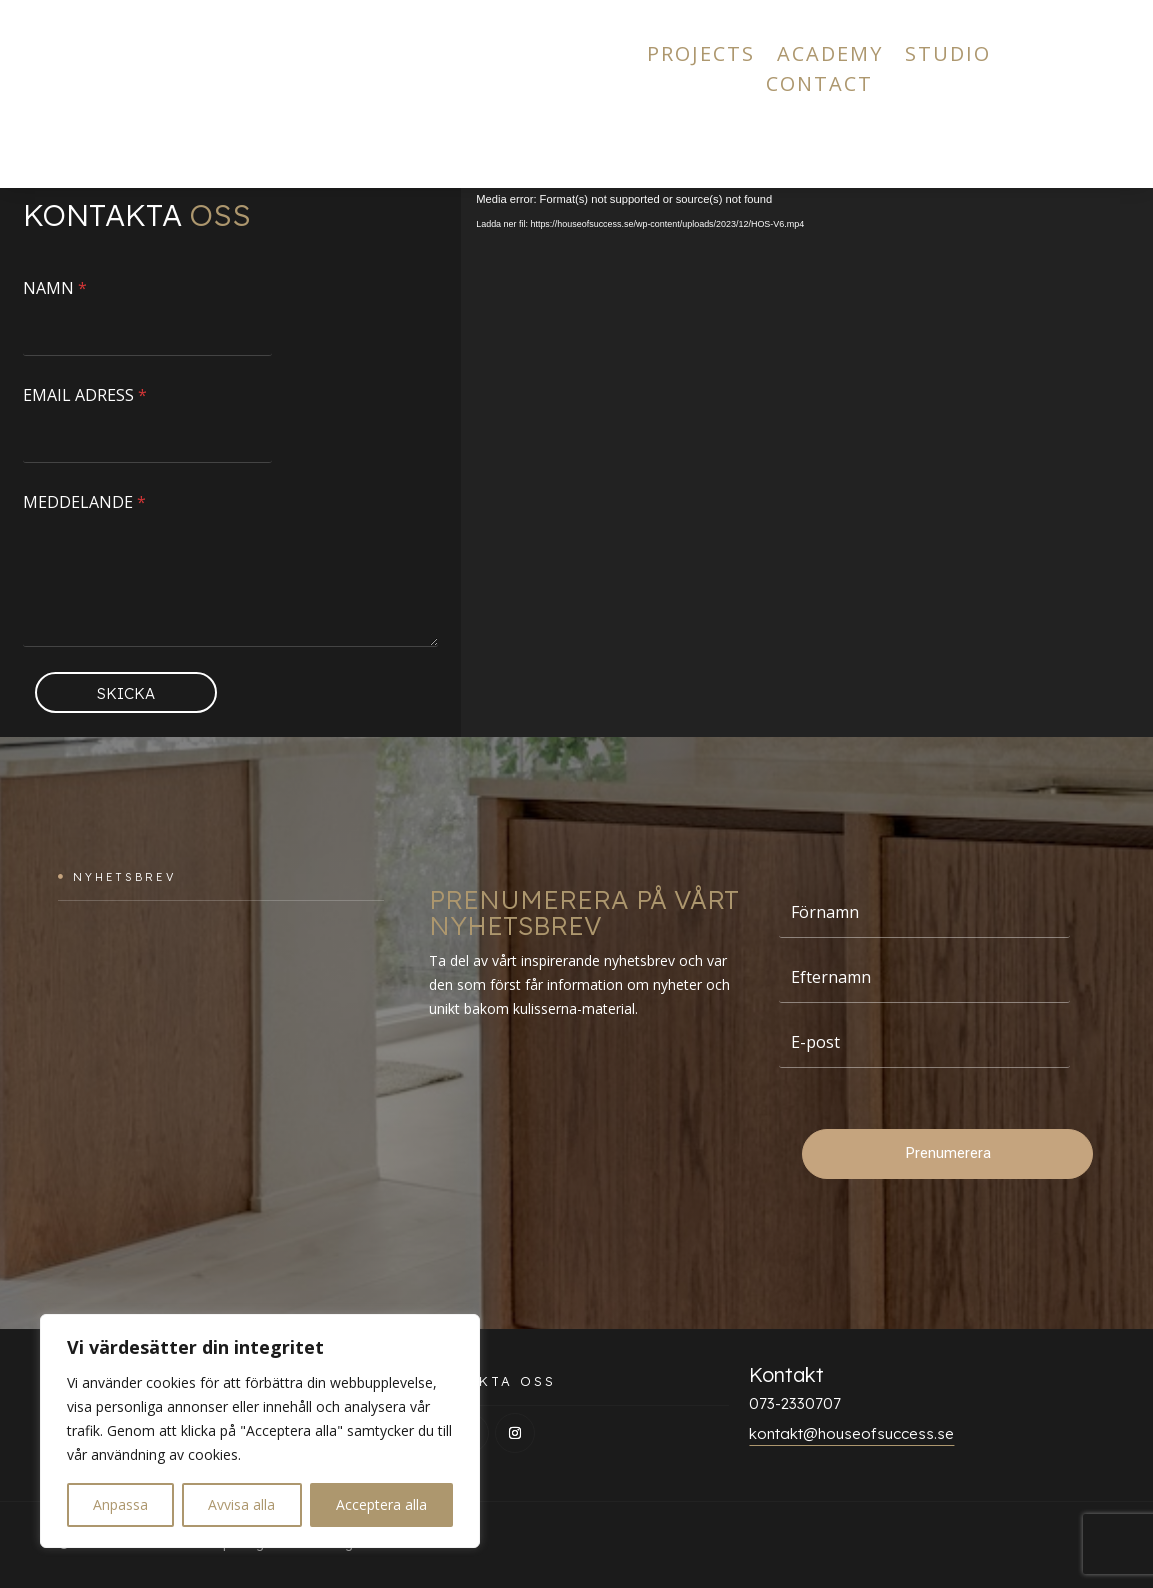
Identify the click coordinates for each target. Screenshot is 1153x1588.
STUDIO (948, 57)
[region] (260, 1431)
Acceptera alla (381, 1504)
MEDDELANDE (84, 502)
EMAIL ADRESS (85, 395)
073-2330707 (795, 1403)
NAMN (55, 288)
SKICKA (126, 693)
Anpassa (120, 1504)
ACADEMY (830, 57)
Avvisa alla (241, 1504)
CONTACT (819, 87)
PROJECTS (701, 57)
